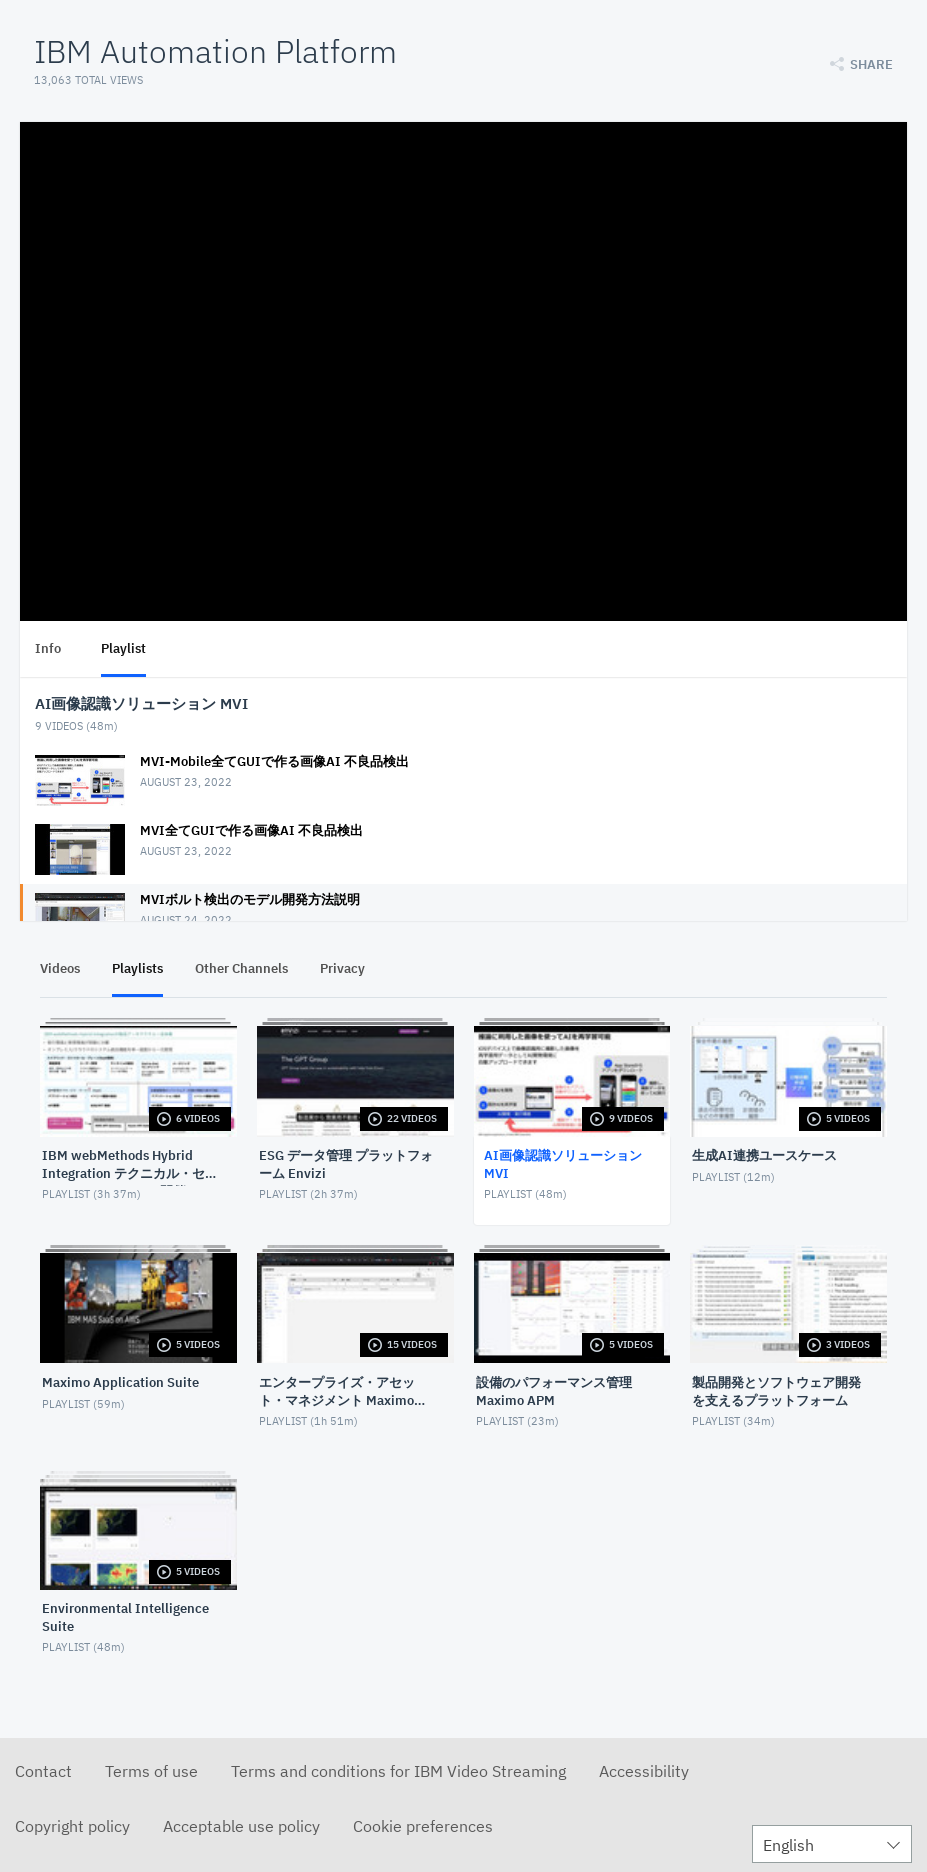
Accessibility (644, 1771)
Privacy (342, 968)
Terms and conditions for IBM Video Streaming (398, 1771)
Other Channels (241, 968)
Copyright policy (72, 1826)
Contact (43, 1771)
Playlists (137, 968)
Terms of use (151, 1771)
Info (48, 648)
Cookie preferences (423, 1826)
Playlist (123, 648)
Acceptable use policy (241, 1826)
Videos (60, 968)
